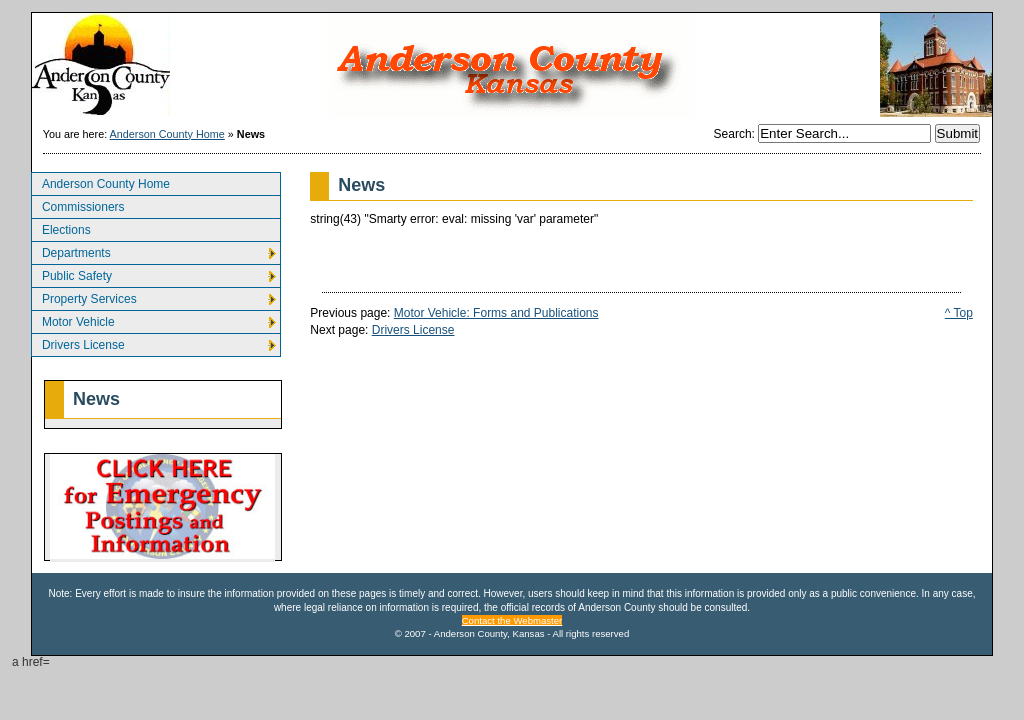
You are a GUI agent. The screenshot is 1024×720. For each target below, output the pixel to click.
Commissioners (78, 204)
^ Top (959, 313)
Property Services (84, 296)
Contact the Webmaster (512, 620)
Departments (71, 250)
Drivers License (78, 342)
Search (733, 134)
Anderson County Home (167, 134)
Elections (61, 227)
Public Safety (71, 273)
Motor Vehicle (73, 319)
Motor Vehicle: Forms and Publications (496, 313)
